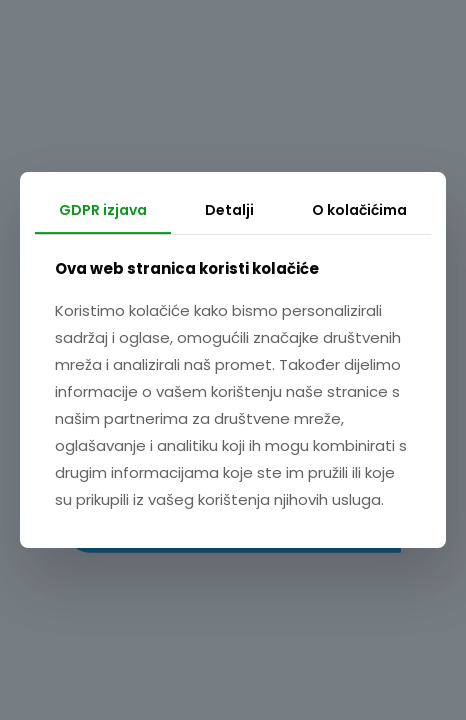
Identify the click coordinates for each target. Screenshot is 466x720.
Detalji (229, 210)
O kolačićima (359, 210)
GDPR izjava (103, 210)
